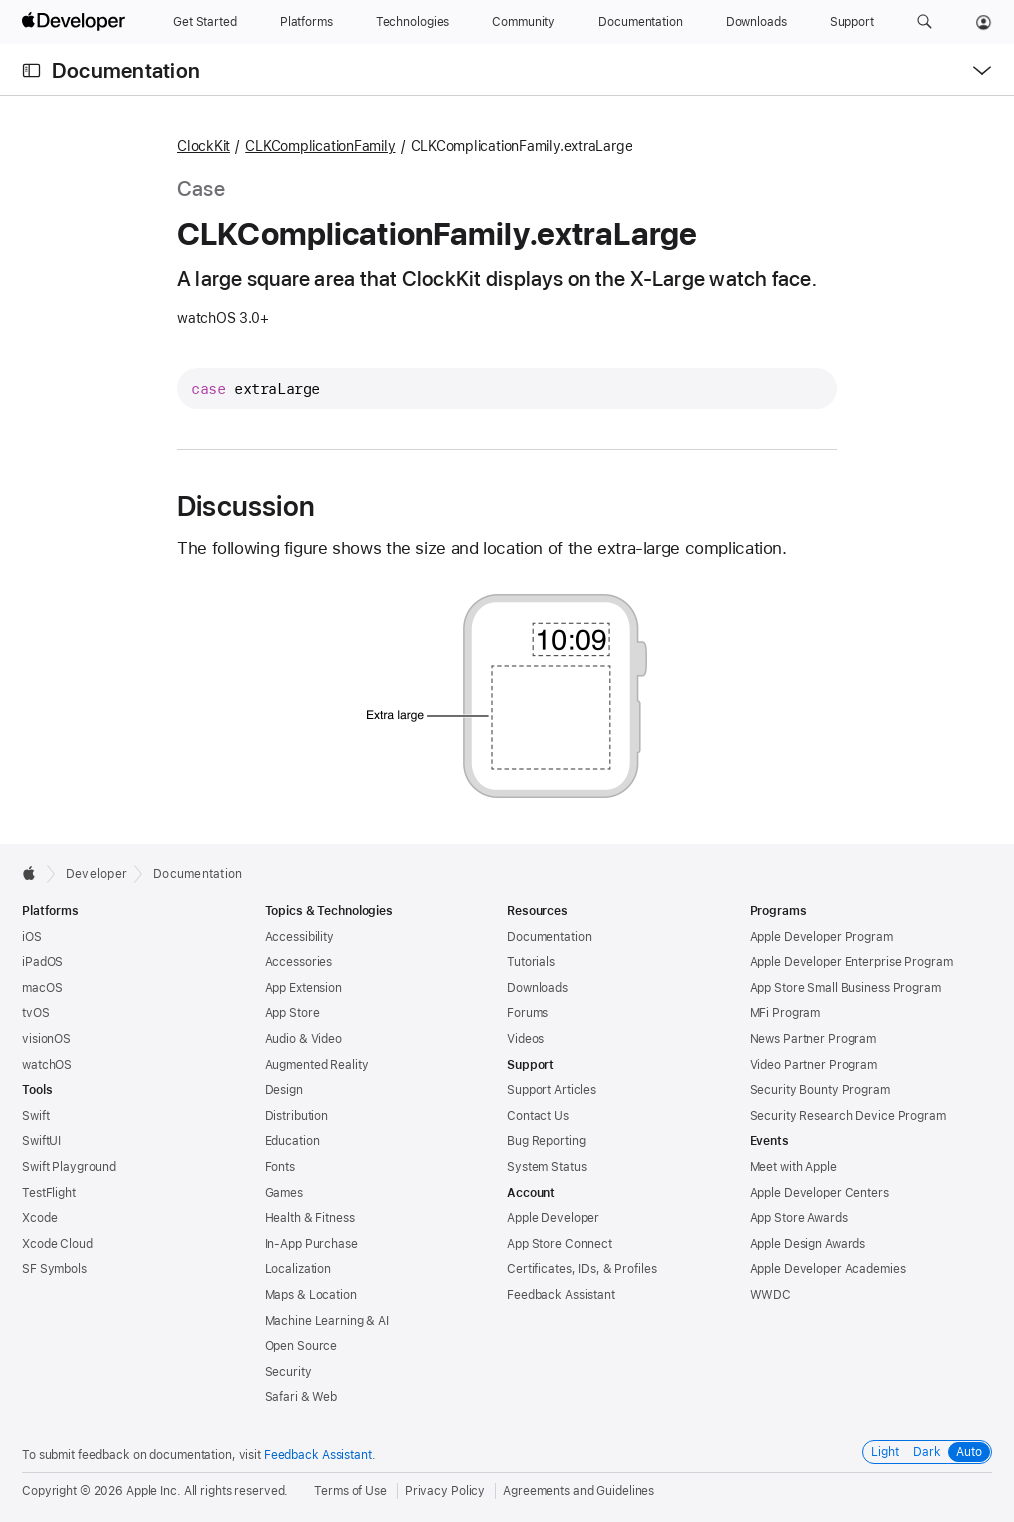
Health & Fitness (310, 1218)
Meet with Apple (793, 1167)
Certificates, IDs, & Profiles (582, 1269)
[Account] (983, 22)
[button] (924, 22)
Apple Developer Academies (828, 1269)
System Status (546, 1167)
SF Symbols (54, 1269)
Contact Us (538, 1116)
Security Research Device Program (848, 1116)
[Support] (852, 22)
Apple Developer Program (821, 937)
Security (288, 1372)
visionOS (46, 1039)
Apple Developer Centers (819, 1193)
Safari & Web (301, 1397)
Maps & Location (311, 1295)
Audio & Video (303, 1039)
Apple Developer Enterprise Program (851, 962)
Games (284, 1193)
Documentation (126, 70)
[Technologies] (413, 22)
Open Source (301, 1346)
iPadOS (42, 962)
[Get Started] (205, 22)
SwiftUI (41, 1141)
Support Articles (551, 1090)
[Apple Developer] (76, 22)
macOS (42, 988)
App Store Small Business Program (845, 988)
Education (292, 1141)
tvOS (36, 1013)
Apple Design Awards (808, 1244)
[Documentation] (640, 22)
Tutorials (531, 962)
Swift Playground (69, 1167)
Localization (298, 1269)
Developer (96, 874)
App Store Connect (559, 1244)
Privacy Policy (445, 1491)
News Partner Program (813, 1039)
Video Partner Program (813, 1065)
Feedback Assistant (561, 1295)
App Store (292, 1013)
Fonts (280, 1167)
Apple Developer (553, 1218)
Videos (525, 1039)
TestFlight (49, 1193)
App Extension (303, 988)
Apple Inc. (153, 1491)
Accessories (299, 962)
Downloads (537, 988)
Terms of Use (350, 1491)
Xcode (39, 1218)
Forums (527, 1013)
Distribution (297, 1116)
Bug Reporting (546, 1141)
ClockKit (203, 146)
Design (284, 1090)
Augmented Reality (317, 1065)
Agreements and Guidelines (578, 1491)
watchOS (47, 1065)
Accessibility (299, 937)
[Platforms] (306, 22)
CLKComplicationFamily (320, 146)
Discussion (246, 506)
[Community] (523, 22)
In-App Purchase (311, 1244)
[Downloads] (756, 22)
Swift (35, 1116)
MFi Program (785, 1013)
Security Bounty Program (820, 1090)
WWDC (771, 1295)
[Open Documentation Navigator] (31, 70)
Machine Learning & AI (327, 1321)
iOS (32, 937)
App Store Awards (799, 1218)
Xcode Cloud (57, 1244)
